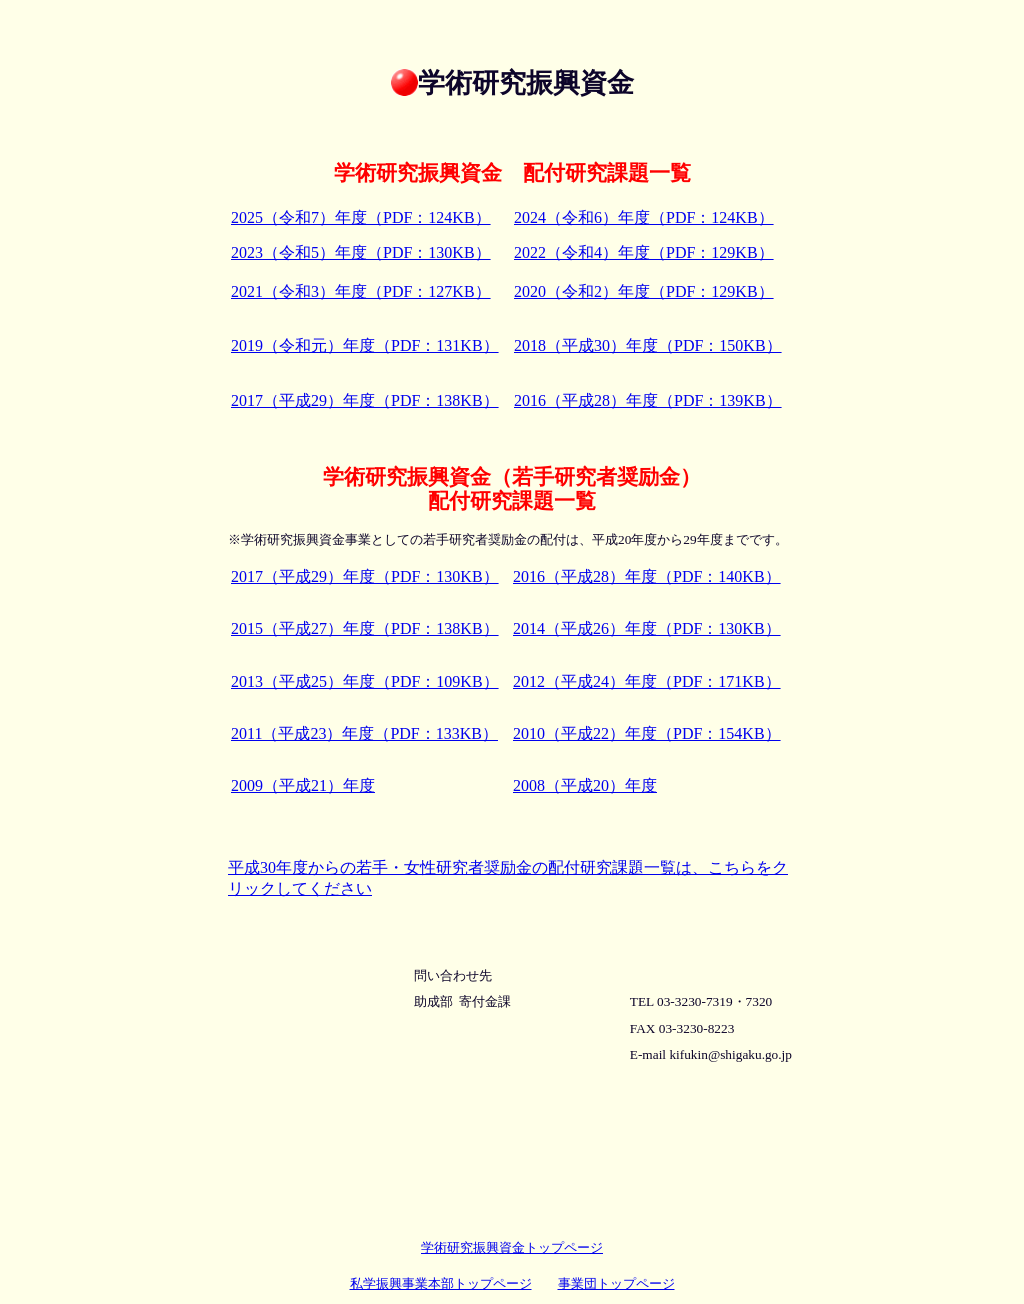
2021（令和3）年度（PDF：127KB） (361, 291)
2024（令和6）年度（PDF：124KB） (644, 217)
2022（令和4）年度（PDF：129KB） (644, 252)
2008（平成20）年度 (585, 785)
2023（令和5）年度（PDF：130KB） (361, 252)
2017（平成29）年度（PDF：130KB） (365, 576)
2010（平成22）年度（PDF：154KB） (647, 733)
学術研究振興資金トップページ (512, 1247)
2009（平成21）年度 (303, 785)
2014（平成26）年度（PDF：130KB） (647, 628)
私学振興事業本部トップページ (441, 1283)
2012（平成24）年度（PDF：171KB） (647, 681)
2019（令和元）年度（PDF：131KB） (365, 345)
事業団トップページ (616, 1283)
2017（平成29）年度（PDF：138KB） (365, 400)
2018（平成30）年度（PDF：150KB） (648, 345)
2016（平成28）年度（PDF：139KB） (648, 400)
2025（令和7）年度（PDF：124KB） (361, 217)
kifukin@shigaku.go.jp (730, 1054)
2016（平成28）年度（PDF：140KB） (647, 576)
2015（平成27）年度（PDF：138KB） (365, 628)
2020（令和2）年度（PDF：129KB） (644, 291)
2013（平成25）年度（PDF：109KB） (365, 681)
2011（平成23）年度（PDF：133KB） (364, 733)
